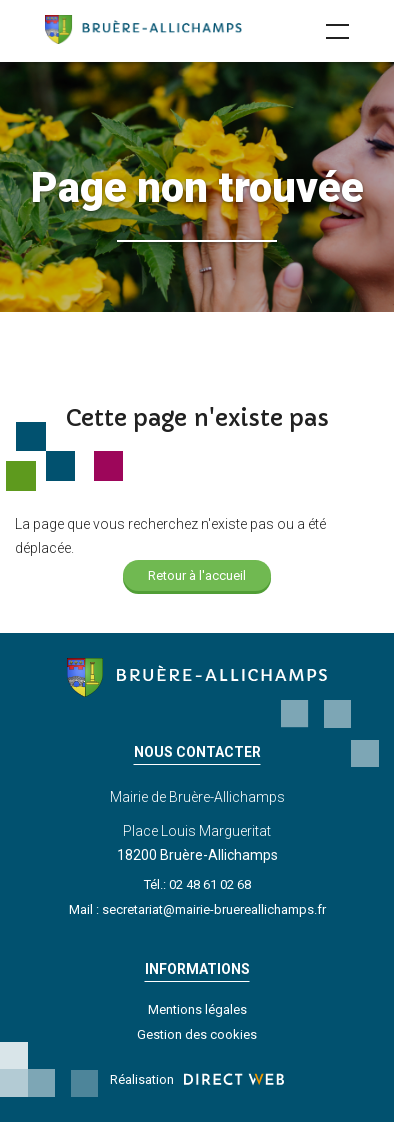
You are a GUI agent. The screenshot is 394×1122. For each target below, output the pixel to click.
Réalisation (197, 1079)
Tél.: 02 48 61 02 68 (197, 884)
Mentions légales (197, 1009)
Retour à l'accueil (197, 575)
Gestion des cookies (197, 1034)
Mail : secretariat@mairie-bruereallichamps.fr (197, 909)
